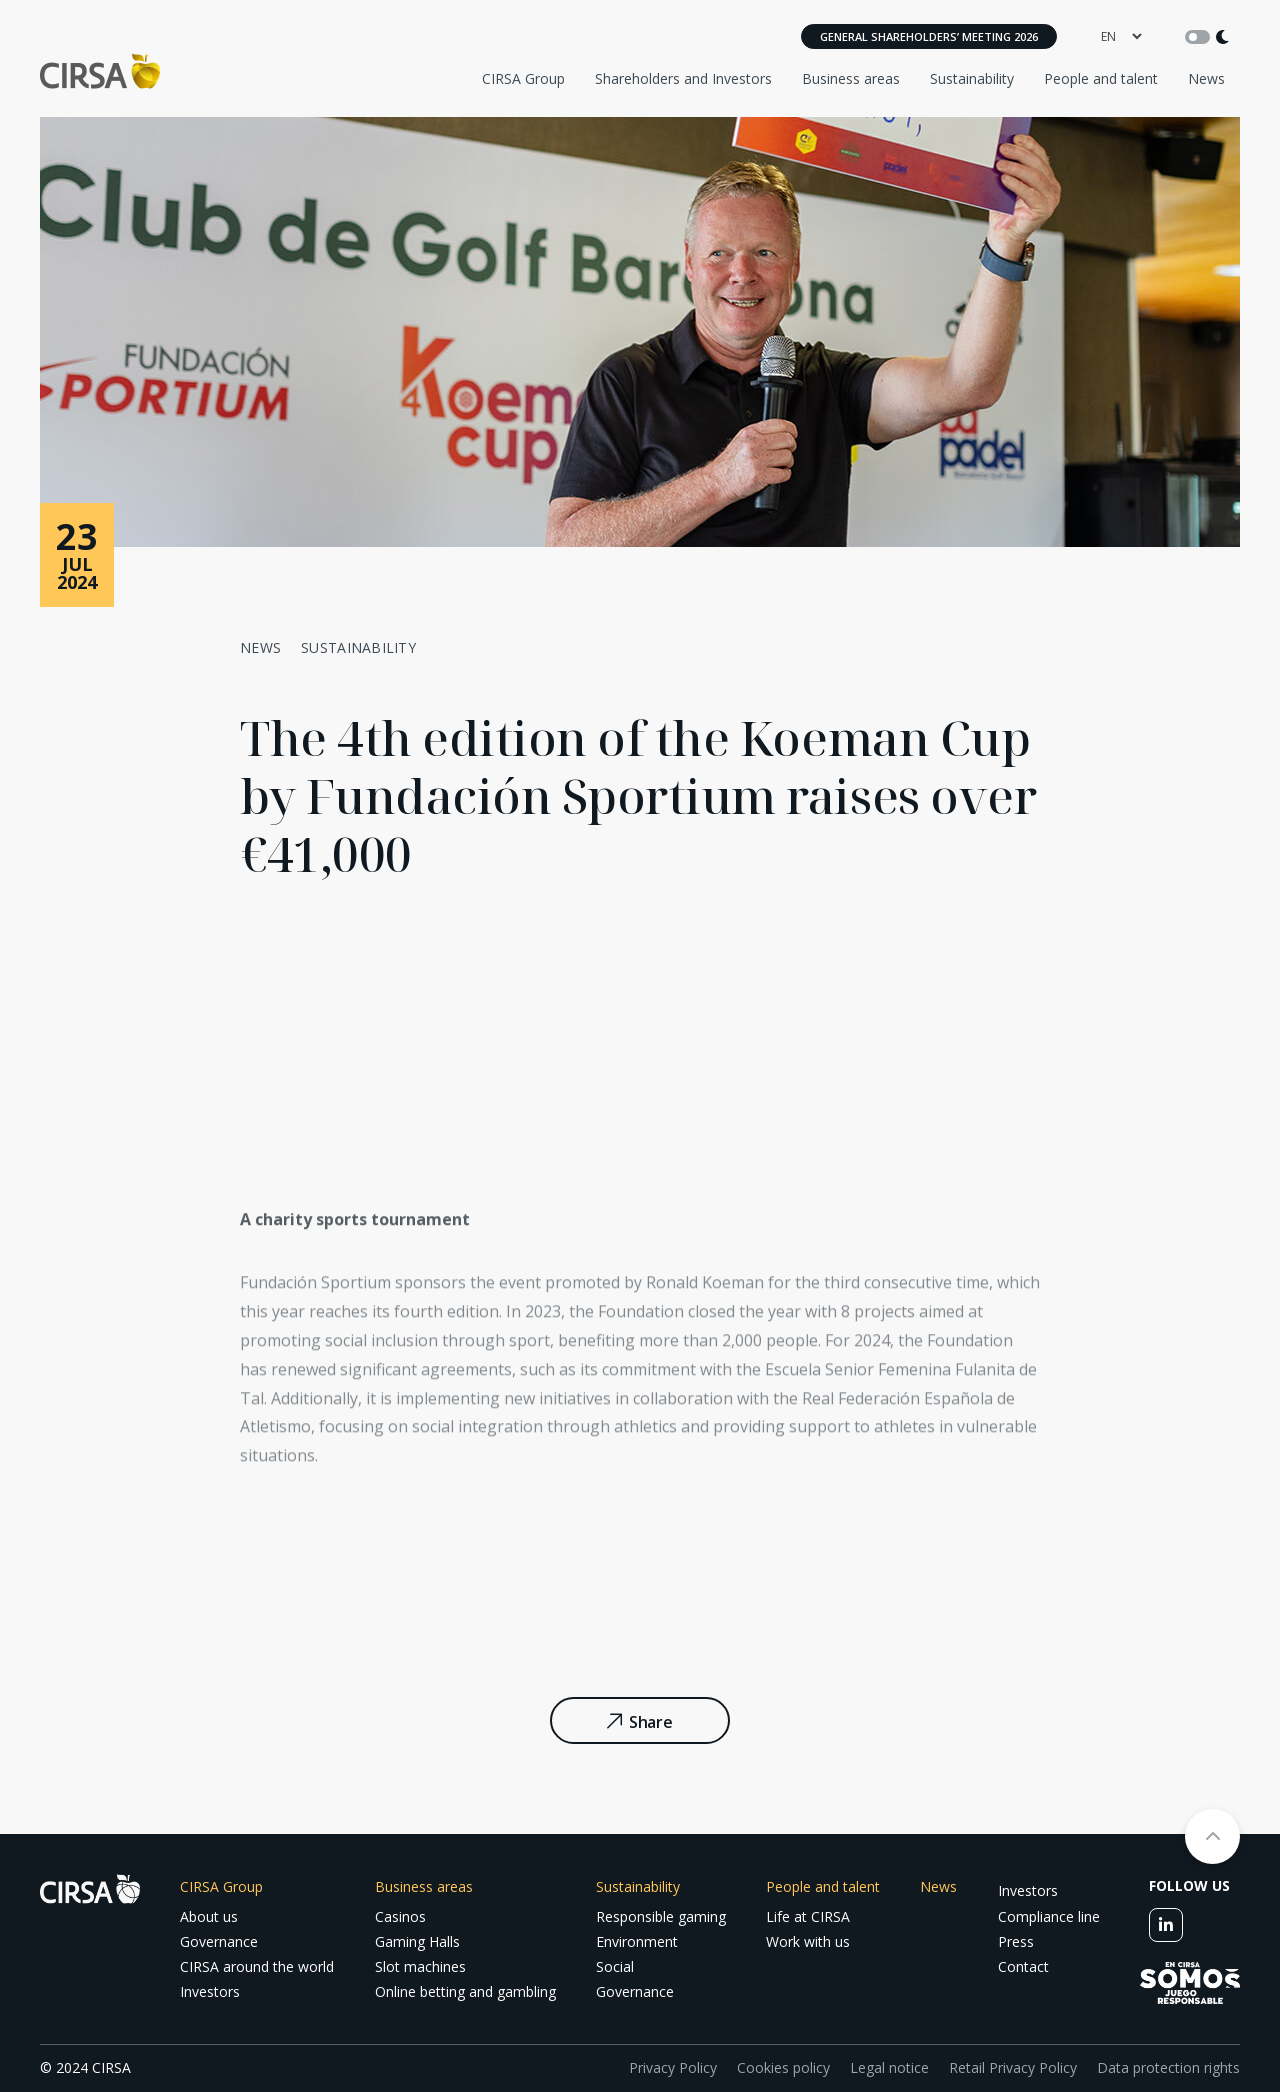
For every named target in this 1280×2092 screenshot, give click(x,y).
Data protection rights (1168, 2067)
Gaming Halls (417, 1941)
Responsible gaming (661, 1916)
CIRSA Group (523, 78)
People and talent (1101, 78)
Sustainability (972, 78)
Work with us (808, 1941)
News (1206, 78)
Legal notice (889, 2067)
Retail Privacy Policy (1013, 2067)
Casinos (400, 1916)
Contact (1023, 1966)
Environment (637, 1941)
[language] (1121, 36)
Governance (219, 1941)
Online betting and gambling (465, 1991)
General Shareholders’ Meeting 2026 (929, 36)
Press (1016, 1941)
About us (209, 1916)
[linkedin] (1166, 1925)
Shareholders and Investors (683, 78)
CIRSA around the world (257, 1966)
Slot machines (420, 1966)
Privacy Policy (673, 2067)
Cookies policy (783, 2067)
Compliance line (1049, 1916)
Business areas (851, 78)
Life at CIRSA (808, 1916)
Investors (210, 1991)
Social (615, 1966)
